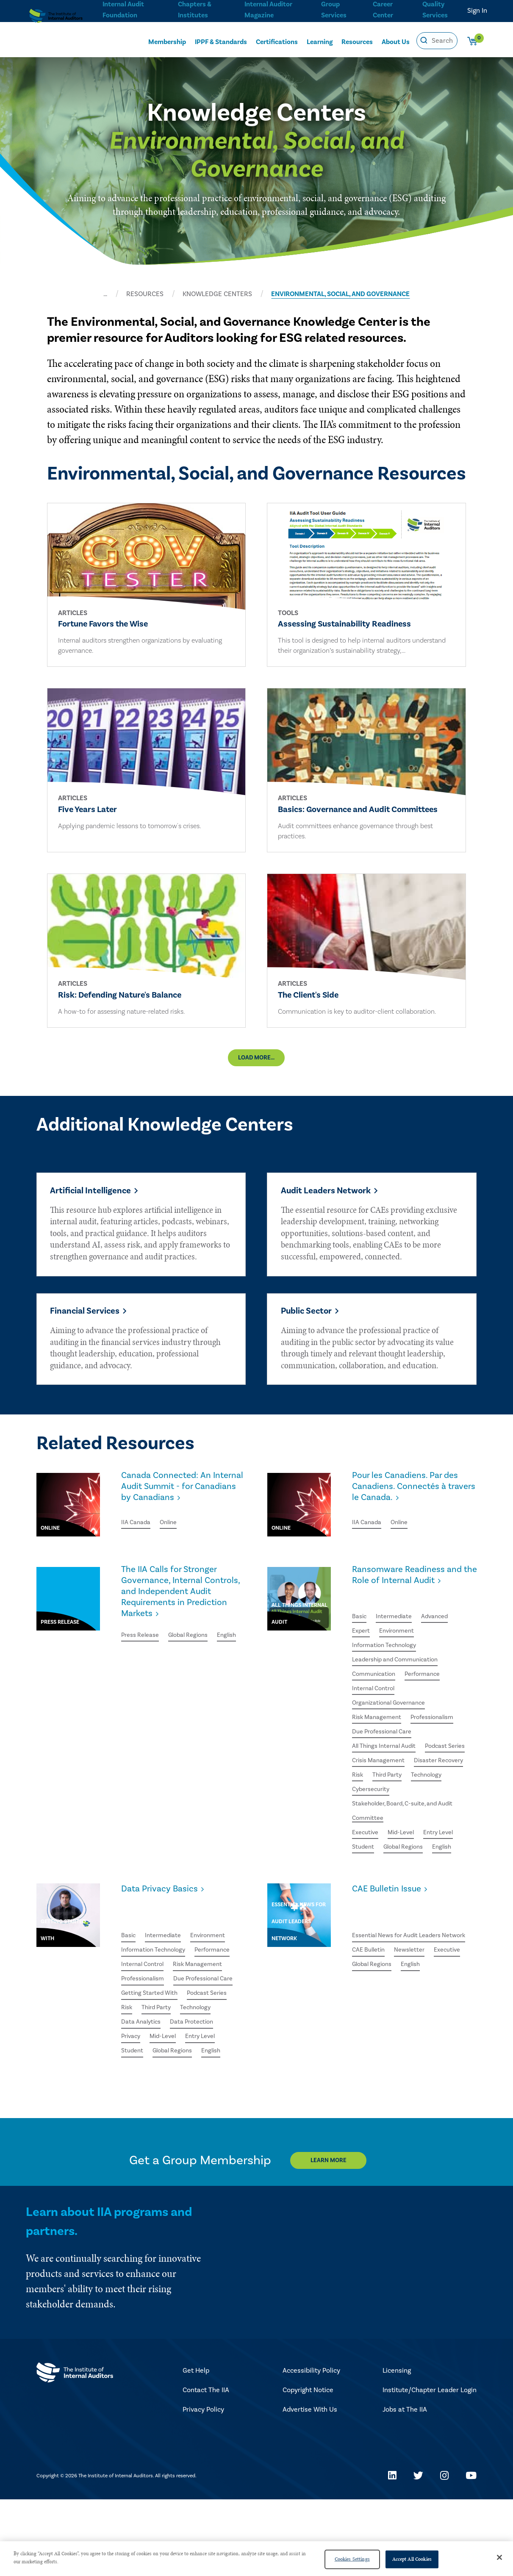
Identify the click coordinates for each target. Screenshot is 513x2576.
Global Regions (196, 1676)
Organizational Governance (393, 1741)
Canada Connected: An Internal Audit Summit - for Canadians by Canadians (181, 1521)
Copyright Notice (308, 2466)
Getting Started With (152, 2050)
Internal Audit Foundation (123, 9)
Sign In (477, 10)
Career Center (382, 9)
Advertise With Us (310, 2486)
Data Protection (145, 2095)
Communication (376, 1711)
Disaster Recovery (380, 1817)
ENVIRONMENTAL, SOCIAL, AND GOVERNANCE (340, 294)
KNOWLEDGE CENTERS (217, 294)
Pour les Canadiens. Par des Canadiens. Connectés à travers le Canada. (413, 1521)
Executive (367, 1894)
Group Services (332, 9)
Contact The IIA (206, 2466)
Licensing (397, 2447)
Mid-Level (406, 1894)
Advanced (442, 1650)
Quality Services (435, 9)
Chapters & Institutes (194, 9)
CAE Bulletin (370, 2004)
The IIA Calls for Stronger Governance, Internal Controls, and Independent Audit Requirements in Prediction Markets (182, 1628)
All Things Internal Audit (388, 1787)
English (132, 1691)
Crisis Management (436, 1802)
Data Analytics (187, 2080)
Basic (360, 1650)
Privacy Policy (203, 2486)
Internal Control (376, 1726)
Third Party (368, 1833)
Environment (400, 1665)
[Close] (499, 2557)
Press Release (142, 1676)
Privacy (190, 2095)
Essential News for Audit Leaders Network (402, 1981)
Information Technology (388, 1680)
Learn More (336, 2237)
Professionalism (440, 1756)
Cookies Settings (352, 2559)
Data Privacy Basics (165, 1951)
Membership (167, 41)
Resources (357, 41)
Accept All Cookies (412, 2559)
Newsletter (416, 2004)
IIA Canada (137, 1556)
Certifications (277, 41)
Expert (362, 1665)
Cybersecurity (373, 1848)
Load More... (256, 1071)
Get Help (196, 2447)
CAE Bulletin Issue (392, 1951)
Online (173, 1556)
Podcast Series (374, 1802)
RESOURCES (145, 294)
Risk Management (379, 1756)
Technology (412, 1833)
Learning (320, 41)
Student (364, 1909)
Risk (423, 1817)
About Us (396, 41)
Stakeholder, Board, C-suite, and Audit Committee (409, 1871)
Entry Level (447, 1894)
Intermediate (398, 1650)
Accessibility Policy (311, 2447)
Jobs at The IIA (405, 2486)
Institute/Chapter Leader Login (430, 2466)
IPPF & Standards (221, 41)
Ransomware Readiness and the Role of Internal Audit (405, 1615)
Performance (429, 1711)
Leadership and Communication (400, 1695)
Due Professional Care (386, 1772)
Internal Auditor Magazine (267, 9)
